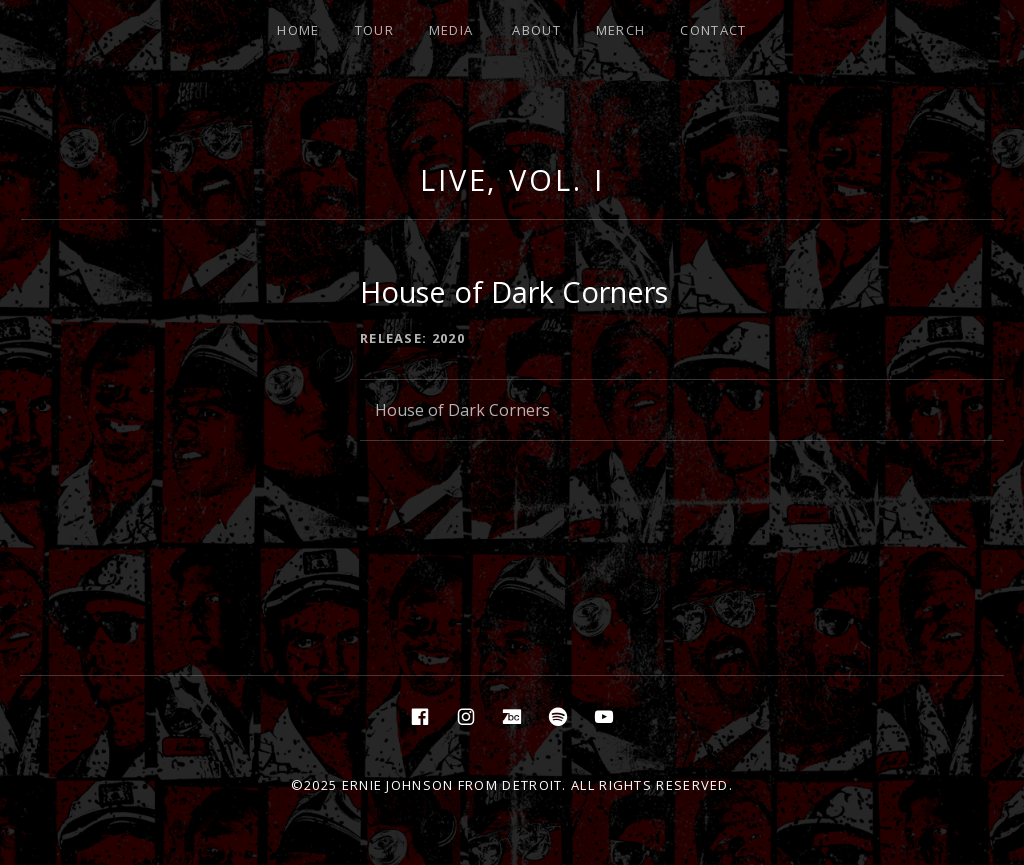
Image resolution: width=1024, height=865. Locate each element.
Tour (374, 30)
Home (298, 30)
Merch (621, 30)
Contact (713, 30)
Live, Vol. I (512, 179)
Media (451, 30)
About (536, 30)
